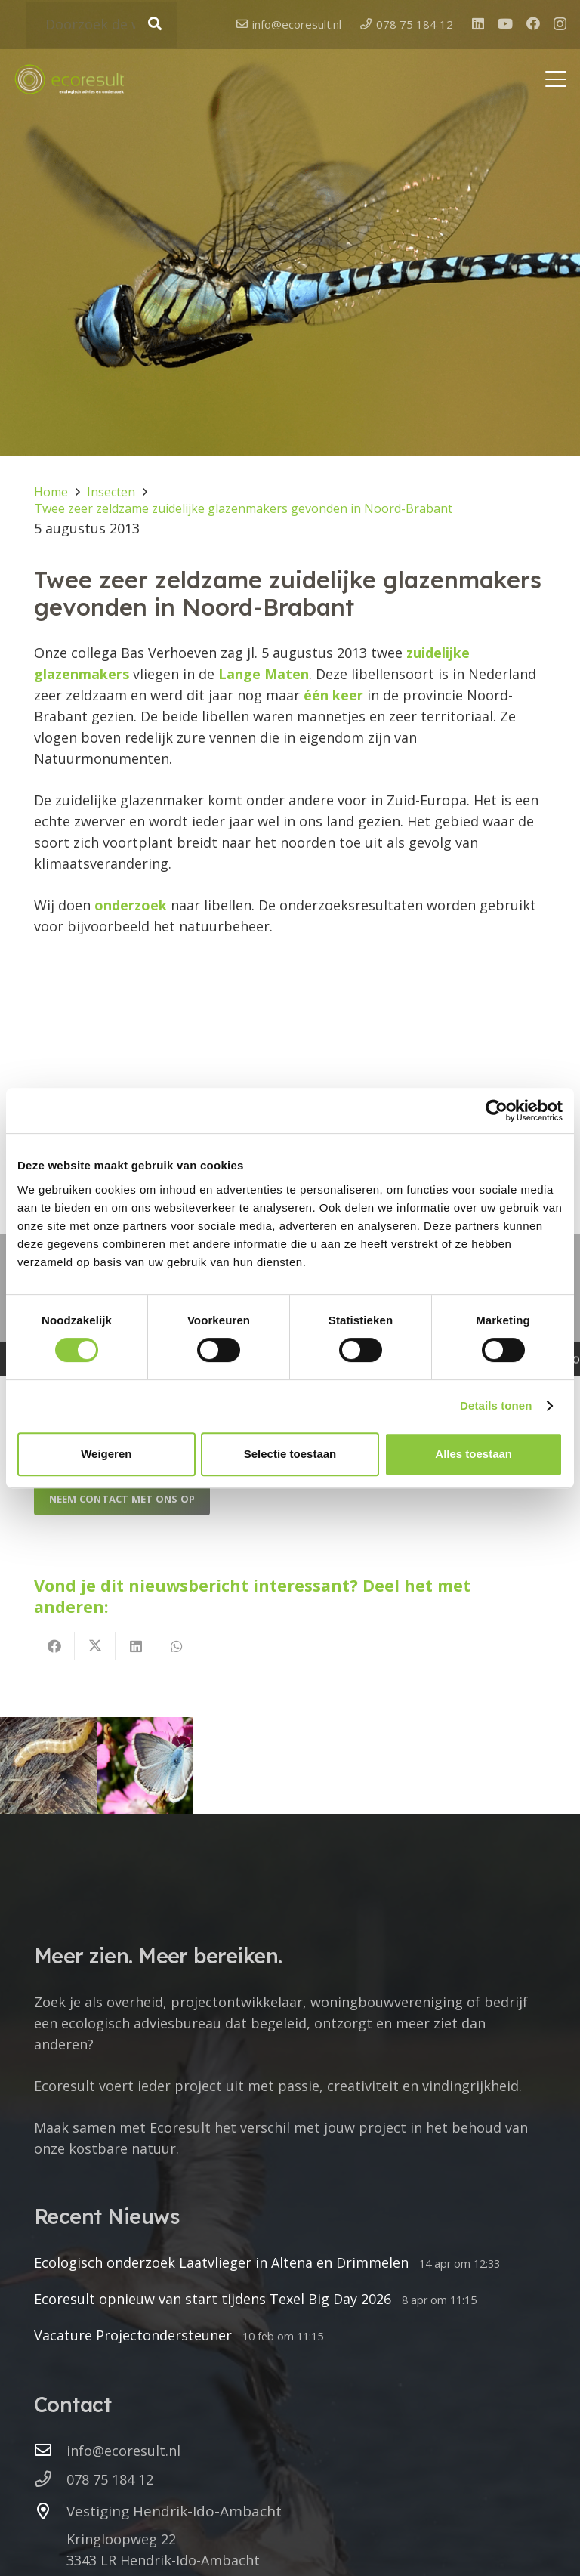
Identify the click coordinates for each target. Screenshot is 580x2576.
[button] (556, 82)
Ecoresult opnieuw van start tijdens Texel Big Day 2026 (212, 2299)
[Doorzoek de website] (101, 25)
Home (51, 491)
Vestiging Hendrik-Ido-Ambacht (174, 2511)
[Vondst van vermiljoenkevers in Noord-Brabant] (48, 1765)
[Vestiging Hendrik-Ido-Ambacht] (50, 2511)
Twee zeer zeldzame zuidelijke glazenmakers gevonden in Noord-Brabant (243, 508)
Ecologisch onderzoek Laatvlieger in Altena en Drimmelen (221, 2262)
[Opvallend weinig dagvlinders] (145, 1765)
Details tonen (496, 1405)
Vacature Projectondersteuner (133, 2335)
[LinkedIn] (478, 25)
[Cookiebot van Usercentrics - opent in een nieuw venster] (496, 1110)
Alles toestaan (473, 1453)
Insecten (111, 491)
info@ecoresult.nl (123, 2451)
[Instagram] (560, 25)
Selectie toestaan (290, 1453)
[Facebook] (533, 25)
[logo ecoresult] (69, 82)
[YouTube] (505, 25)
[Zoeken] (154, 25)
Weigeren (106, 1453)
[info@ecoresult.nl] (50, 2450)
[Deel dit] (54, 1646)
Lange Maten (263, 674)
